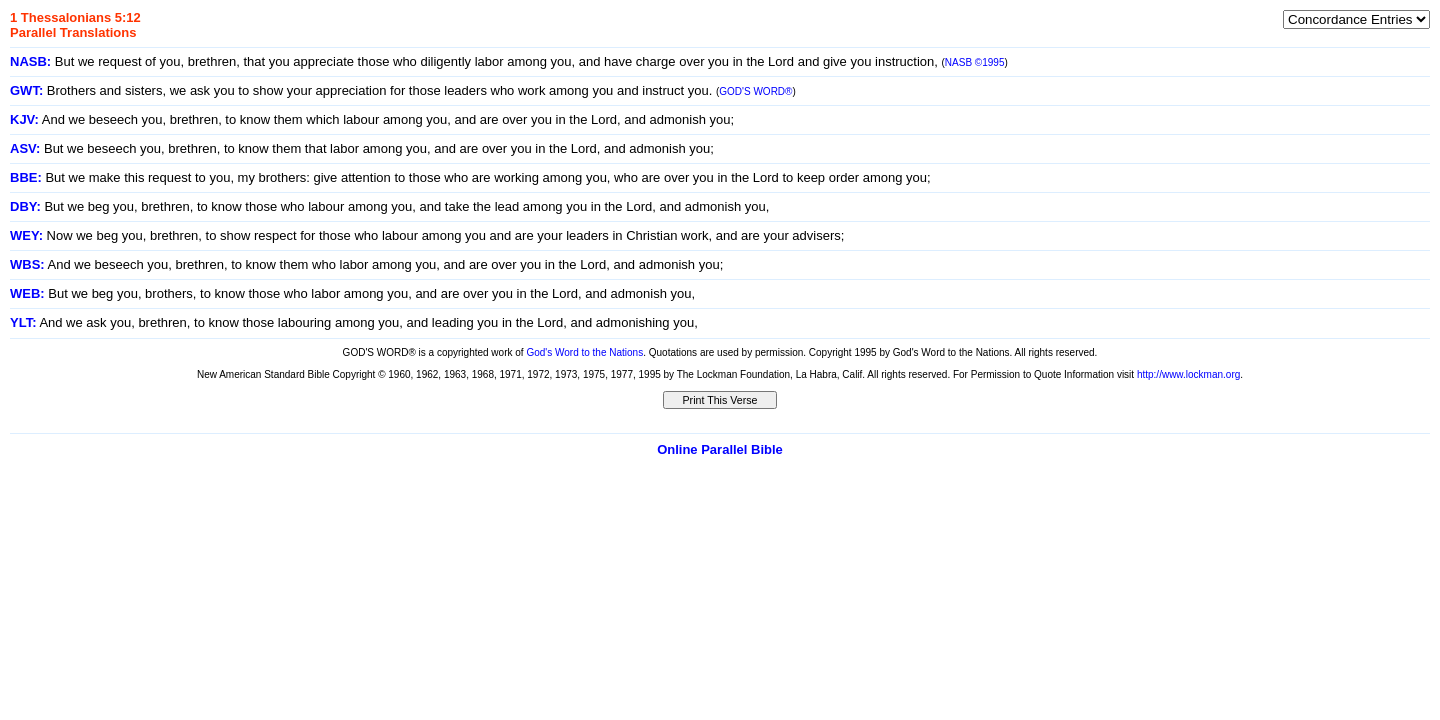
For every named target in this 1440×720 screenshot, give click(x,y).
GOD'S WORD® (755, 91)
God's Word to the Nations (584, 352)
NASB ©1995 (975, 62)
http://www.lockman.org (1188, 374)
